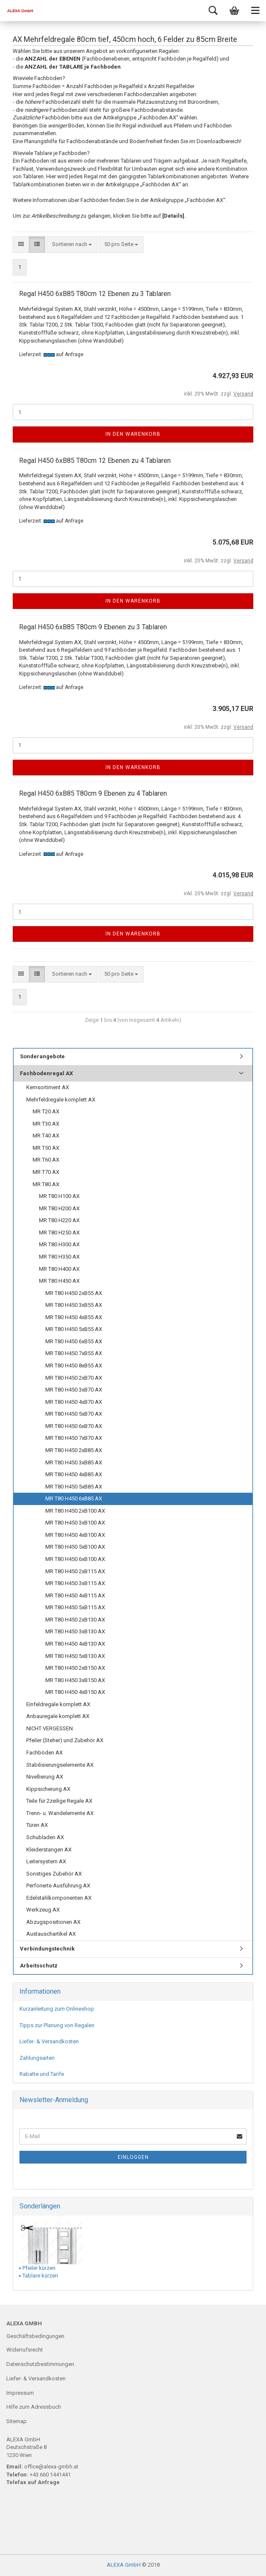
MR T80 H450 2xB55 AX (73, 1293)
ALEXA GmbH (124, 2565)
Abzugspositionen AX (53, 1922)
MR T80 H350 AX (59, 1256)
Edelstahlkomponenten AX (58, 1898)
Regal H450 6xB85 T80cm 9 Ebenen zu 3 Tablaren (93, 627)
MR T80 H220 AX (59, 1220)
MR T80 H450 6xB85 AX (73, 1498)
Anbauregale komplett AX (57, 1716)
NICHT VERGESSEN (49, 1728)
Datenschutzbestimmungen (40, 2364)
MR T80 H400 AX (59, 1269)
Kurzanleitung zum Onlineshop (56, 2009)
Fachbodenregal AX (46, 1073)
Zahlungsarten (37, 2058)
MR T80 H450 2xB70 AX (73, 1378)
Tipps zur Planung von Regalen (56, 2025)
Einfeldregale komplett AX (58, 1704)
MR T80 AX (46, 1184)
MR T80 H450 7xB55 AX (73, 1353)
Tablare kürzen (40, 2275)
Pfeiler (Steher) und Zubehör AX (64, 1740)
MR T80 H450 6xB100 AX (75, 1559)
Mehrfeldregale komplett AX (60, 1099)
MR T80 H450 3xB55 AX (73, 1305)
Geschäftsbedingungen (35, 2336)
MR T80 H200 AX (59, 1208)
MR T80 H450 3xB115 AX (75, 1583)
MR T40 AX (46, 1135)
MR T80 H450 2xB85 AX (73, 1450)
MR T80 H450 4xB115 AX (75, 1595)
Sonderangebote (42, 1056)
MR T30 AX (46, 1124)
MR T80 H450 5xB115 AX (75, 1607)
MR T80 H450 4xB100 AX (75, 1535)
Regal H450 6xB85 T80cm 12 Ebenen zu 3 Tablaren (95, 294)
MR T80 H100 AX (59, 1196)
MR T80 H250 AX (59, 1232)
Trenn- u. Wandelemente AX (60, 1813)
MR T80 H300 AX (59, 1244)
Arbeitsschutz (39, 1965)
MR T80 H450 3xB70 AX (73, 1389)
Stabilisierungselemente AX (60, 1765)
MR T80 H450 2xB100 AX (75, 1511)
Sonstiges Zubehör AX (54, 1873)
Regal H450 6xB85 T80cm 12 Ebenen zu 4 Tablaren (95, 461)
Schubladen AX (45, 1837)
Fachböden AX (44, 1752)
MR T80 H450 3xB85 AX (73, 1462)
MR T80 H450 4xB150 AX (75, 1692)
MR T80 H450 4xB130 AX (75, 1644)
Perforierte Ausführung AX (58, 1885)
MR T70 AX (46, 1172)
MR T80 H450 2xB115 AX (75, 1571)
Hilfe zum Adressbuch (33, 2407)
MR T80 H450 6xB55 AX (73, 1341)
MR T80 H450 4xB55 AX (73, 1317)
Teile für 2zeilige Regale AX (59, 1801)
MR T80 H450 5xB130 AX (75, 1656)
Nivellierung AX (44, 1777)
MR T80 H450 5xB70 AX (73, 1414)
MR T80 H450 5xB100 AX (75, 1547)
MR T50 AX (46, 1148)
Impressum (20, 2393)
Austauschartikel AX (51, 1934)
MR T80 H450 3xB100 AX (75, 1522)
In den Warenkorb (133, 434)
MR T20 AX (46, 1111)
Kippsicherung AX (48, 1789)
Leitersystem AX (46, 1861)
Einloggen (133, 2157)
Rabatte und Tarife (41, 2074)
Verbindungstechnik (47, 1948)
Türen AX (37, 1825)
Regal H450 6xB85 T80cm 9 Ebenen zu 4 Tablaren (93, 793)
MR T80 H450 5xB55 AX (73, 1329)
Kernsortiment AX (47, 1087)
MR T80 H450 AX (59, 1281)
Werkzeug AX (43, 1909)
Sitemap (16, 2421)
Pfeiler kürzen (38, 2268)
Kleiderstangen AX (49, 1849)
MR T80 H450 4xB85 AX (73, 1474)
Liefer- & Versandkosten (49, 2041)
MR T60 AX (46, 1160)
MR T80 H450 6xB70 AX (73, 1426)
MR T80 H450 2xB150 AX (75, 1668)
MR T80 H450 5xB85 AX (73, 1486)
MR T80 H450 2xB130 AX (75, 1619)
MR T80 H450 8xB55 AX (73, 1365)
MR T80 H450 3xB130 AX (75, 1631)
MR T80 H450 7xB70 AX (73, 1438)
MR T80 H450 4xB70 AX (73, 1402)
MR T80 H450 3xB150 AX (75, 1680)
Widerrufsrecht (24, 2349)
